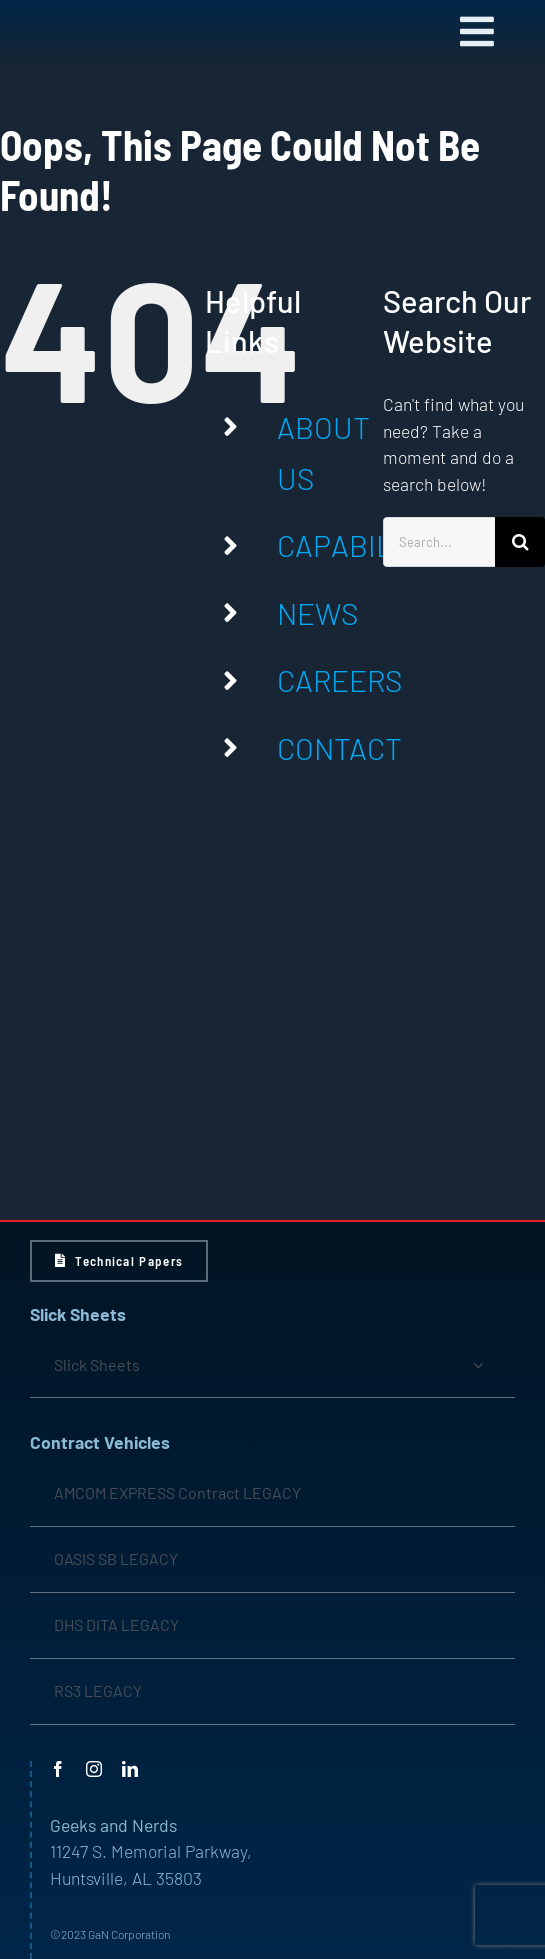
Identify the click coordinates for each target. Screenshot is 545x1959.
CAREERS (339, 680)
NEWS (317, 613)
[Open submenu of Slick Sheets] (478, 1364)
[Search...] (439, 542)
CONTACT (339, 748)
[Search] (520, 542)
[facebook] (58, 1769)
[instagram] (94, 1769)
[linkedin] (130, 1769)
